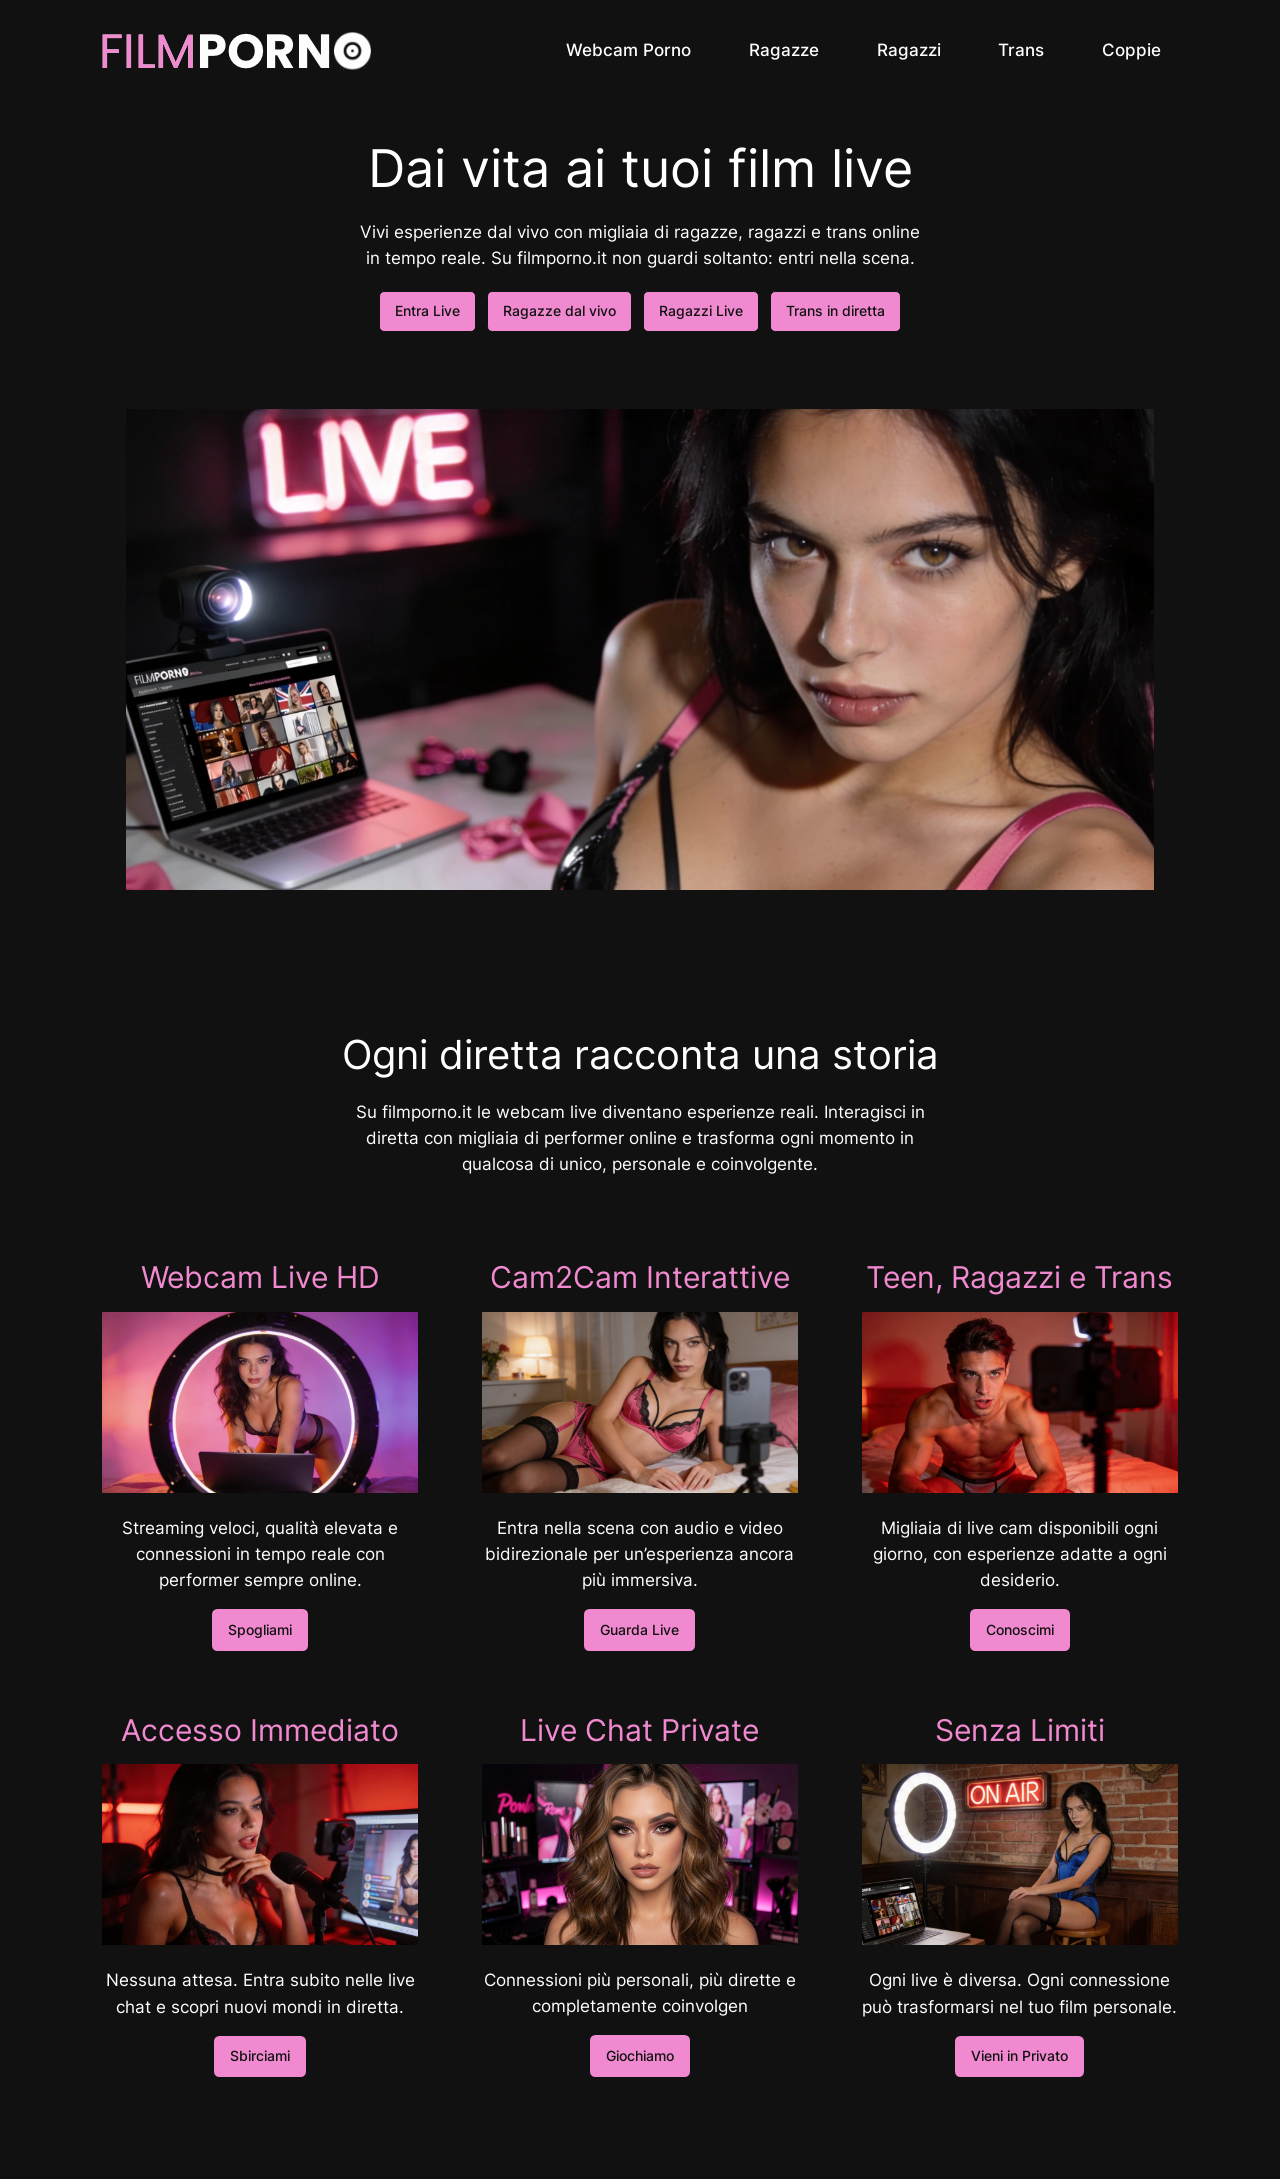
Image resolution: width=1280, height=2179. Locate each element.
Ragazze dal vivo (559, 310)
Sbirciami (260, 2055)
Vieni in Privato (1019, 2055)
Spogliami (260, 1629)
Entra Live (427, 310)
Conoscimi (1020, 1629)
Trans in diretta (835, 310)
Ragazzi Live (701, 310)
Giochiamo (640, 2055)
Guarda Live (639, 1629)
